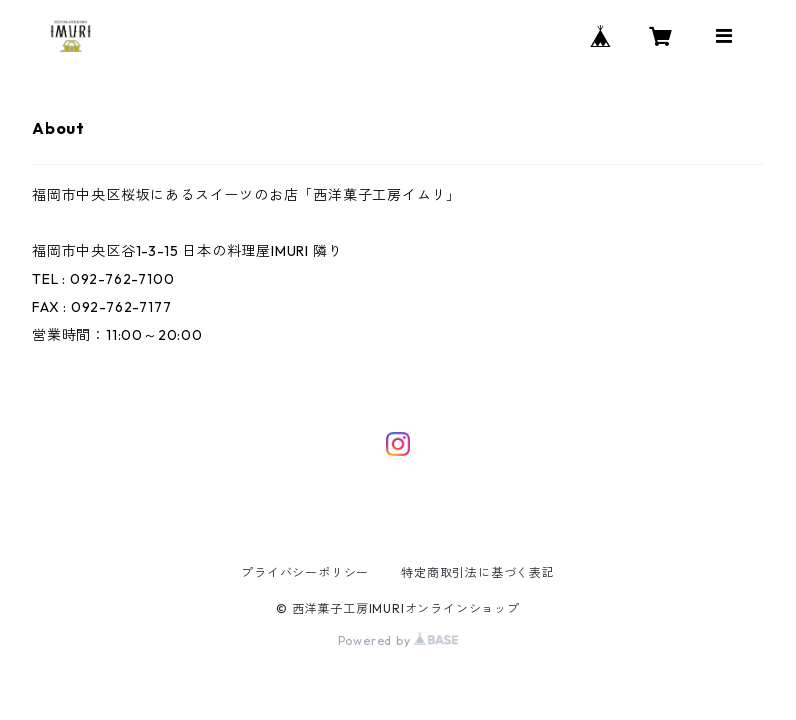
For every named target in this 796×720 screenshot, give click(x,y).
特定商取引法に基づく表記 (478, 572)
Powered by (398, 640)
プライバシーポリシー (305, 572)
